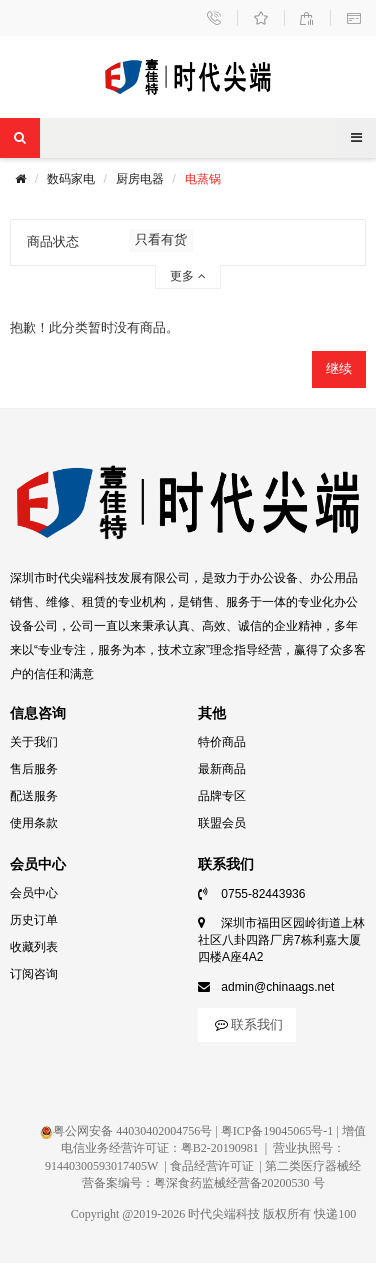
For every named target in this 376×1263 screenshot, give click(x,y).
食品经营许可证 (212, 1166)
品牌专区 (222, 796)
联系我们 (247, 1024)
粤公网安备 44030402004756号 (126, 1131)
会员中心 (34, 893)
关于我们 (34, 742)
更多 (187, 276)
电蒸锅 (203, 179)
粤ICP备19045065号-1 (277, 1131)
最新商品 (222, 769)
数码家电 (71, 179)
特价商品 (222, 742)
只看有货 (161, 239)
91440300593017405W (101, 1166)
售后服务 (34, 769)
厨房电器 (140, 179)
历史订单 (34, 920)
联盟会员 (222, 823)
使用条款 (34, 823)
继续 (339, 368)
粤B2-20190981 (220, 1148)
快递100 (335, 1214)
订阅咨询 (34, 974)
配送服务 (34, 796)
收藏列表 (34, 947)
